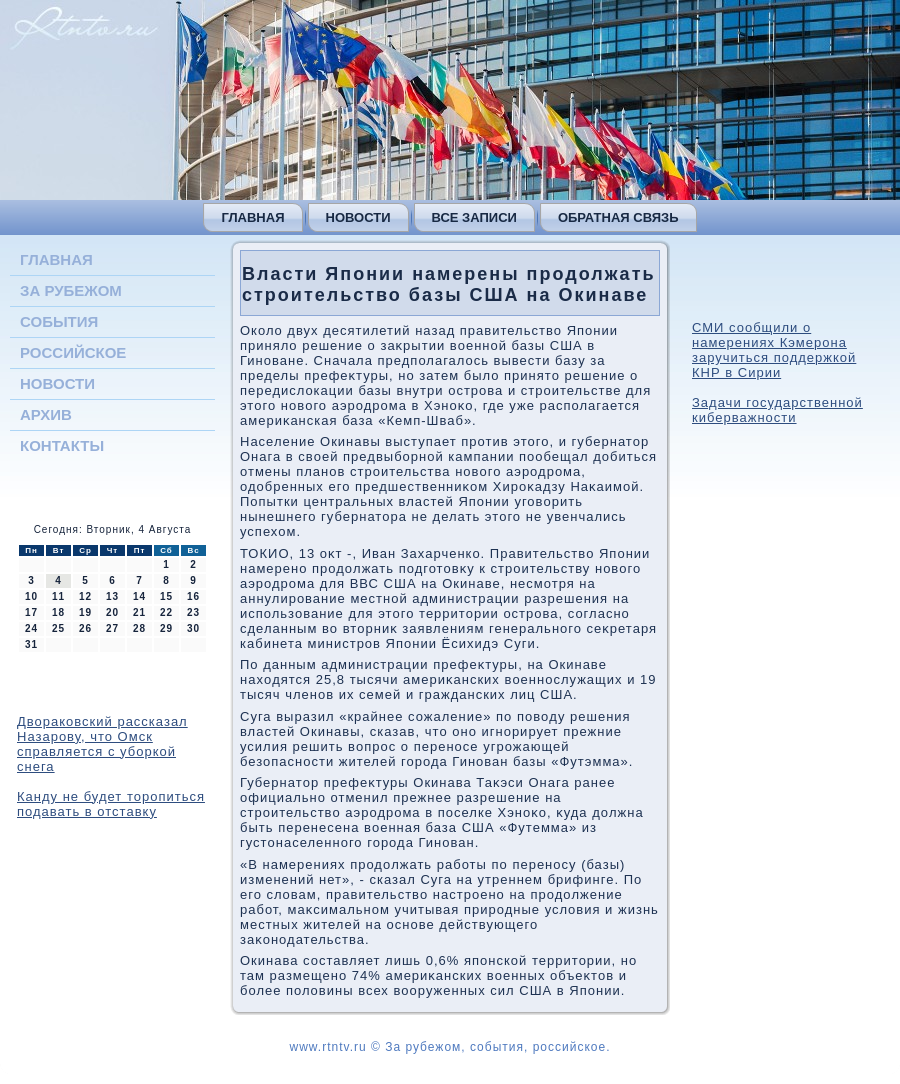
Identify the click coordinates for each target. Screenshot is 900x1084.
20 (112, 612)
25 (58, 628)
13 (112, 596)
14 (139, 596)
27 (112, 628)
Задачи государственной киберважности (777, 410)
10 (31, 596)
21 (139, 612)
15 (166, 596)
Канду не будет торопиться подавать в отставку (111, 804)
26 (85, 628)
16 (193, 596)
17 (31, 612)
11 (58, 596)
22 (166, 612)
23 (193, 612)
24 (31, 628)
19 (85, 612)
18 (58, 612)
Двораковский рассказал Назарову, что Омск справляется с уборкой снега (102, 744)
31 (31, 644)
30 (193, 628)
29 (166, 628)
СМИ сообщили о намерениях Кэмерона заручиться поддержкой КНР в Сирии (774, 350)
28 (139, 628)
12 (85, 596)
